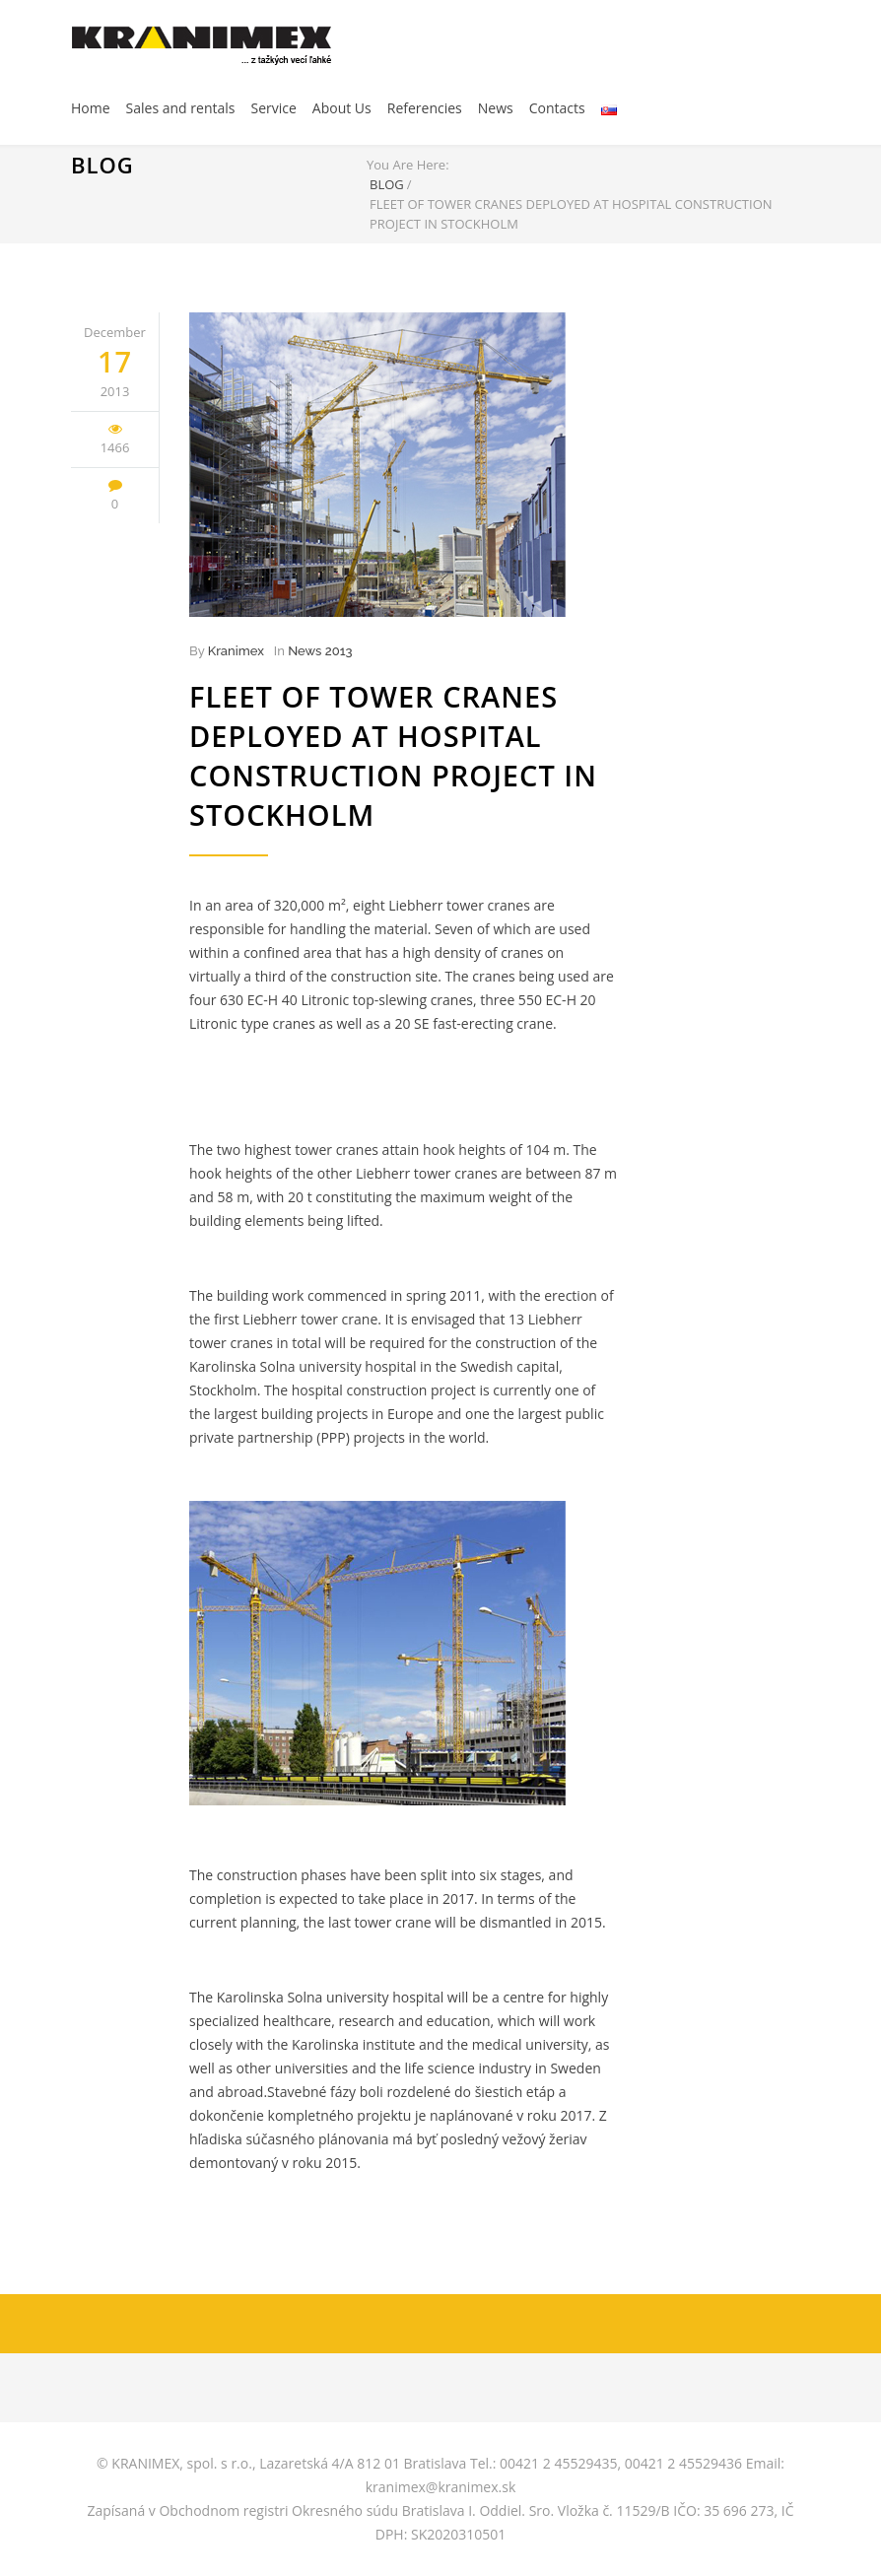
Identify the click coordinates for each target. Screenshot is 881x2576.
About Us (342, 108)
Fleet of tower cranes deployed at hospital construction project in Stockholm (393, 755)
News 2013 (320, 651)
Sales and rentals (181, 108)
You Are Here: (408, 164)
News (495, 108)
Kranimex (236, 651)
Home (90, 108)
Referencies (424, 108)
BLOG (102, 164)
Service (273, 108)
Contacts (557, 108)
